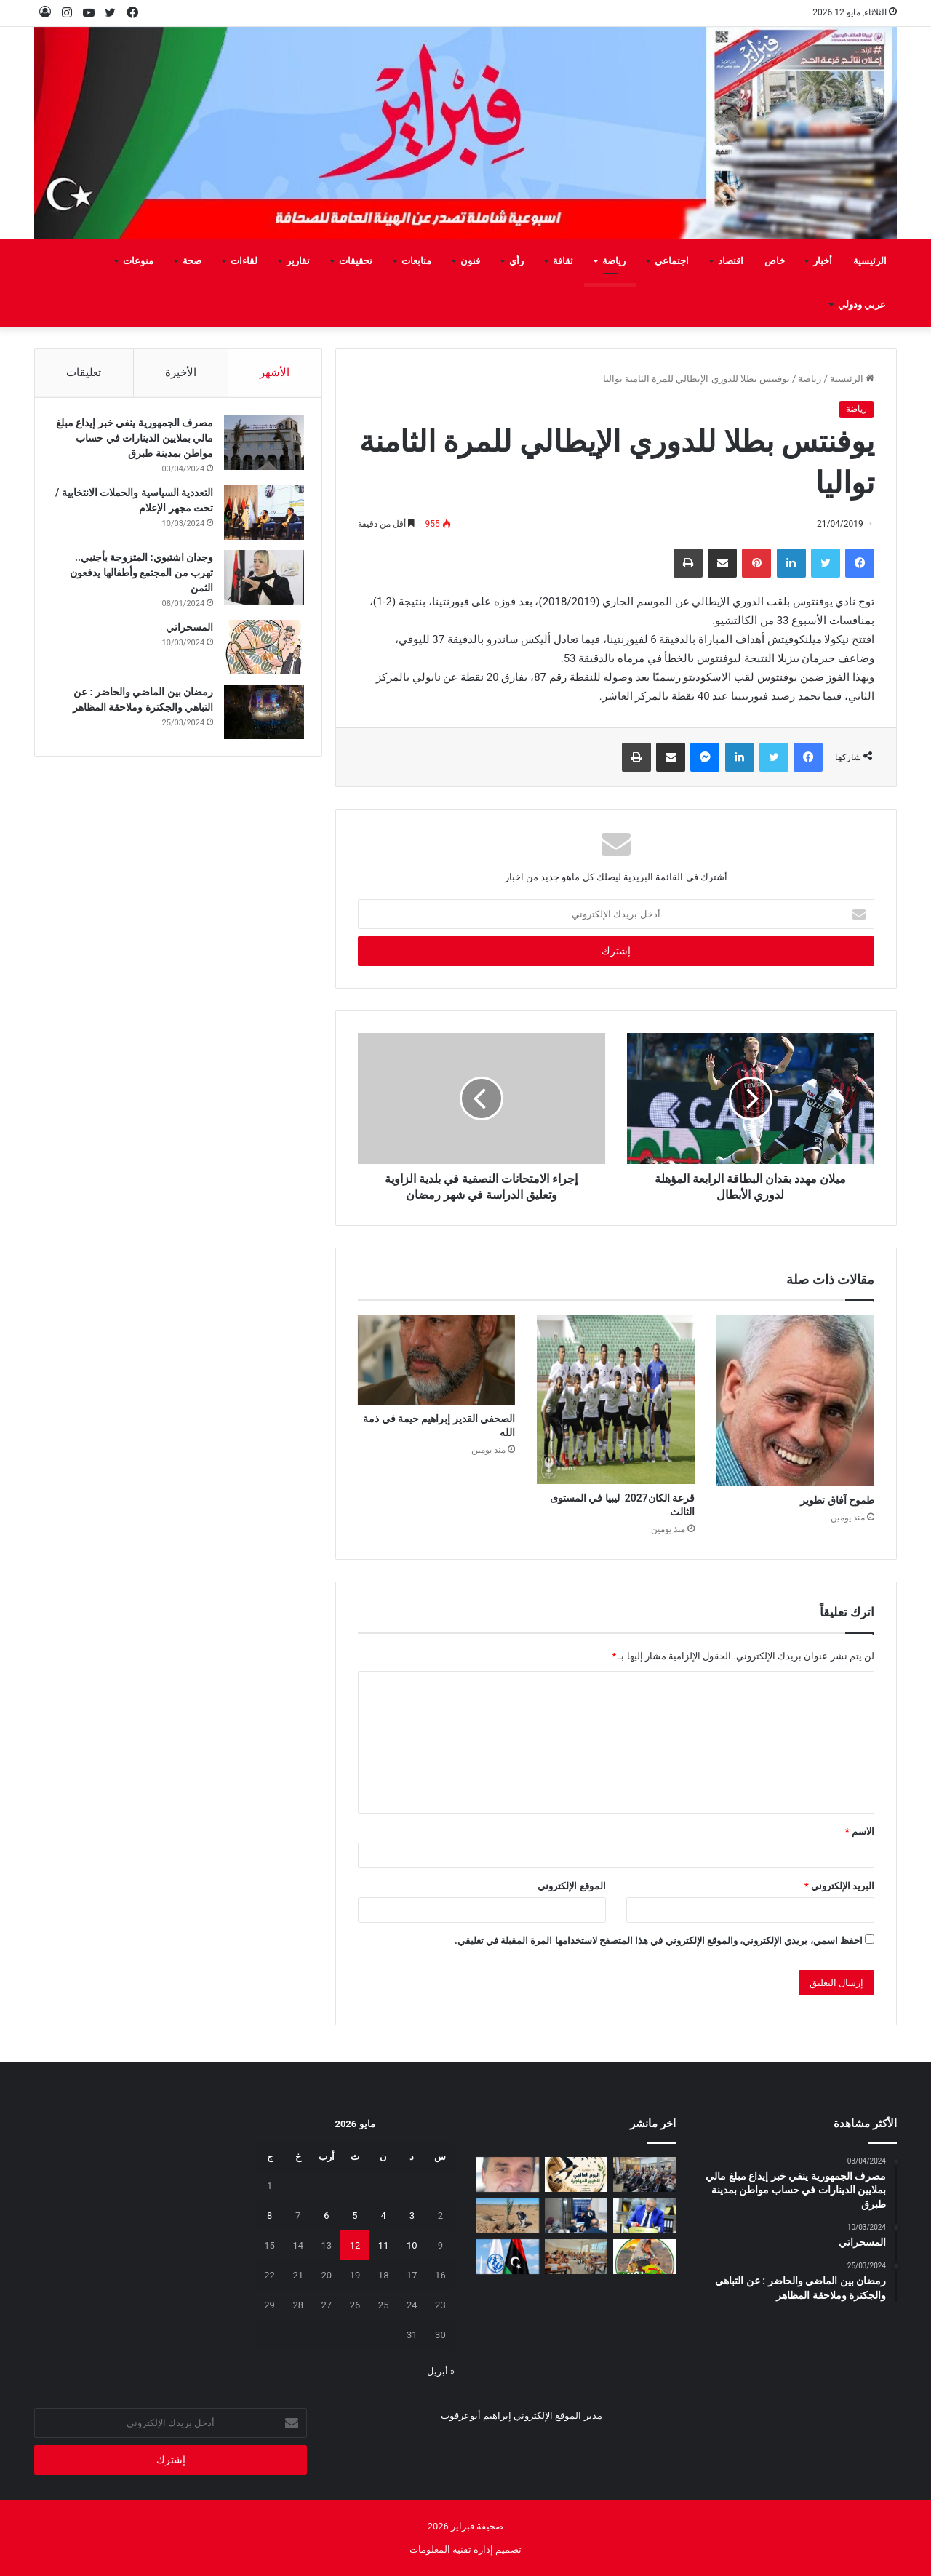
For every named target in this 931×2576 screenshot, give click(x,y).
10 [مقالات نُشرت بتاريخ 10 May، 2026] (412, 2245)
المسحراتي (185, 631)
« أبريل (441, 2371)
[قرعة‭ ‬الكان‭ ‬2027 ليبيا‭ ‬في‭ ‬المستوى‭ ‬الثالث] (616, 1399)
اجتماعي (672, 260)
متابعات (416, 260)
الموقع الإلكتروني (571, 1886)
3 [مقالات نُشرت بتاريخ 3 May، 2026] (412, 2215)
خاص (774, 260)
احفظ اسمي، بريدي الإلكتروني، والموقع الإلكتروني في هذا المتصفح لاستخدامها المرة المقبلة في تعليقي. (659, 1940)
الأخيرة (180, 372)
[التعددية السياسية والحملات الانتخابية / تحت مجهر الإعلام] (260, 517)
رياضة (614, 260)
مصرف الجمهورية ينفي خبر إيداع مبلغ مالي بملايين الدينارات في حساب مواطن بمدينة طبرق (140, 442)
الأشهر (274, 372)
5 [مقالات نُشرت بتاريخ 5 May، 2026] (354, 2215)
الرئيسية (870, 260)
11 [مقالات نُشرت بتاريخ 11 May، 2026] (383, 2245)
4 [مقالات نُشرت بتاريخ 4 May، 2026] (382, 2215)
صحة (192, 260)
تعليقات (83, 372)
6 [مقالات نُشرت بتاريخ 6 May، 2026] (326, 2215)
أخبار (822, 260)
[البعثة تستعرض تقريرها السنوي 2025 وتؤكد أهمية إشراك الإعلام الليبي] (644, 2175)
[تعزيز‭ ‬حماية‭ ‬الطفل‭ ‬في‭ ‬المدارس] (576, 2215)
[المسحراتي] (260, 651)
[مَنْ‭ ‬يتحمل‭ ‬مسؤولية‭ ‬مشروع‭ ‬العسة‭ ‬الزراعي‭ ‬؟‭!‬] (507, 2215)
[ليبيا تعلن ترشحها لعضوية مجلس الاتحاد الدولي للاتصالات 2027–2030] (507, 2257)
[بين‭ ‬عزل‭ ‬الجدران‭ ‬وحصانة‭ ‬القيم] (507, 2175)
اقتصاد (730, 260)
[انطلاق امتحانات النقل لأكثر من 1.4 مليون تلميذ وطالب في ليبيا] (576, 2257)
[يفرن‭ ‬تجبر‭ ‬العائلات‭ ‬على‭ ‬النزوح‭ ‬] (644, 2257)
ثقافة (563, 260)
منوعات (138, 260)
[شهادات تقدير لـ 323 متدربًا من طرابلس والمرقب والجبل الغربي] (644, 2215)
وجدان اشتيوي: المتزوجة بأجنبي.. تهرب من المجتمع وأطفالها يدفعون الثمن (137, 577)
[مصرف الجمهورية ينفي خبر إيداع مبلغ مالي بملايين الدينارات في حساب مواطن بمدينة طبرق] (260, 447)
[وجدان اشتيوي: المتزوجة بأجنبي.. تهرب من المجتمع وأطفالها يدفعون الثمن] (260, 581)
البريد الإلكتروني (839, 1886)
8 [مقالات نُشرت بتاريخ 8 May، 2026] (269, 2215)
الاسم (859, 1831)
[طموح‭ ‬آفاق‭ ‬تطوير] (795, 1400)
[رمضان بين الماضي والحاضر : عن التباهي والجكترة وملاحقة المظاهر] (260, 716)
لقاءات (244, 260)
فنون (470, 260)
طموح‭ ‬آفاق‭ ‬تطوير (837, 1500)
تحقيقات (355, 260)
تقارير (298, 260)
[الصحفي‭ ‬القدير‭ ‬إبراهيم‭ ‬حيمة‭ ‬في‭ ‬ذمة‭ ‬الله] (437, 1359)
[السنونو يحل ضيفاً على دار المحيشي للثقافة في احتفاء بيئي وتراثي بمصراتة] (576, 2175)
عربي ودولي (862, 304)
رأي (516, 260)
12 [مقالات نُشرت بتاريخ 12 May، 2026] (355, 2245)
